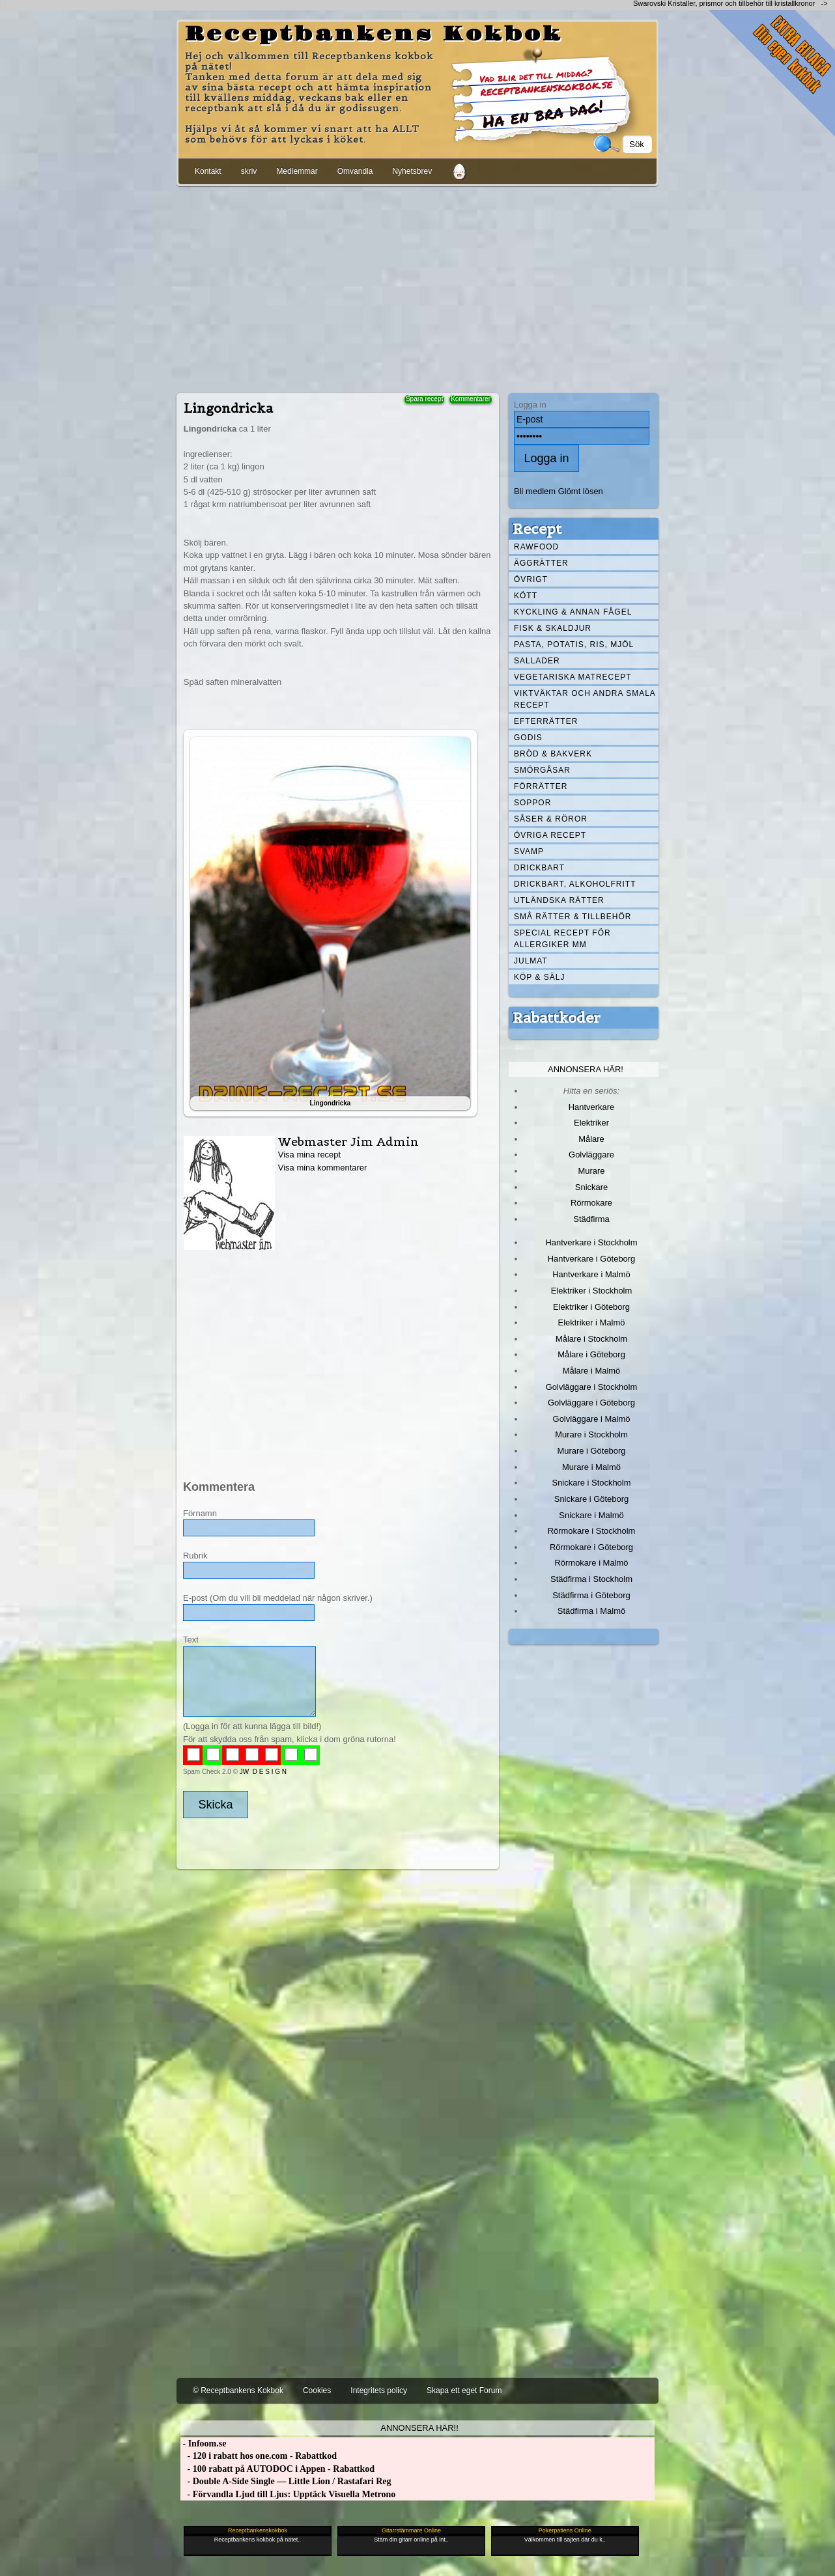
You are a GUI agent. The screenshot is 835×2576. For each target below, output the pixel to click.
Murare (591, 1171)
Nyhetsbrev (412, 171)
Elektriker (591, 1123)
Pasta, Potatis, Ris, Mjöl (574, 644)
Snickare (591, 1187)
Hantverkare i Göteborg (592, 1259)
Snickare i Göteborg (591, 1499)
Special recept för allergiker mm (562, 938)
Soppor (532, 802)
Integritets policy (378, 2390)
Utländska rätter (559, 900)
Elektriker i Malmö (591, 1322)
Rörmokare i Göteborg (591, 1547)
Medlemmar (296, 171)
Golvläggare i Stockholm (591, 1387)
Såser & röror (550, 819)
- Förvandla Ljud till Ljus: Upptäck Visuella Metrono (287, 2494)
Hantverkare (592, 1107)
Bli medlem (535, 491)
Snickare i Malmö (591, 1515)
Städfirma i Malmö (591, 1611)
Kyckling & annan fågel (573, 611)
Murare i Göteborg (591, 1451)
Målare (591, 1139)
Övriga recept (550, 835)
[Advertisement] (417, 287)
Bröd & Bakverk (553, 753)
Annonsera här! (585, 1069)
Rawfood (536, 546)
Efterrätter (546, 721)
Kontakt (208, 171)
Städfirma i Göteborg (591, 1595)
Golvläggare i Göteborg (591, 1402)
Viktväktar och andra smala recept (585, 699)
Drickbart (539, 867)
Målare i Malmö (592, 1371)
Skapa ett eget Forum (464, 2390)
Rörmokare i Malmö (591, 1563)
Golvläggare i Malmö (591, 1419)
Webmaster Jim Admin (348, 1141)
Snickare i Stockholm (591, 1483)
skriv (249, 171)
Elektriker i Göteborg (591, 1307)
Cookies (317, 2390)
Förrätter (540, 786)
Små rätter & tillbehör (572, 916)
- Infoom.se (203, 2443)
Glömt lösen (580, 491)
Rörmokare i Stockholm (592, 1531)
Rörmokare (591, 1203)
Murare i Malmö (591, 1467)
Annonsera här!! (419, 2428)
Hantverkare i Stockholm (591, 1242)
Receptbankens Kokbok (374, 34)
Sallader (537, 660)
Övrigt (531, 579)
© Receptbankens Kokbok (238, 2390)
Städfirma (591, 1219)
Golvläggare (591, 1154)
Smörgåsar (542, 770)
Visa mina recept (309, 1154)
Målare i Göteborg (591, 1354)
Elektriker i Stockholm (591, 1290)
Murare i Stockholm (591, 1434)
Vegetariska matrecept (573, 677)
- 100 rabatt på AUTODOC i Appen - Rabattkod (277, 2469)
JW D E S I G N (263, 1771)
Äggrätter (541, 563)
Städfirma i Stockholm (591, 1579)
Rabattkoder (557, 1017)
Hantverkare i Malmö (591, 1274)
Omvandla (355, 171)
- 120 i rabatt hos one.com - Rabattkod (258, 2456)
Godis (528, 737)
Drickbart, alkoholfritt (575, 884)
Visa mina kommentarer (322, 1167)
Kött (525, 595)
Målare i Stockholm (591, 1339)
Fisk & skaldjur (552, 628)
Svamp (529, 851)
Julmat (531, 960)
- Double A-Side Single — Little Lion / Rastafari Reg (285, 2481)
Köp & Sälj (539, 977)
